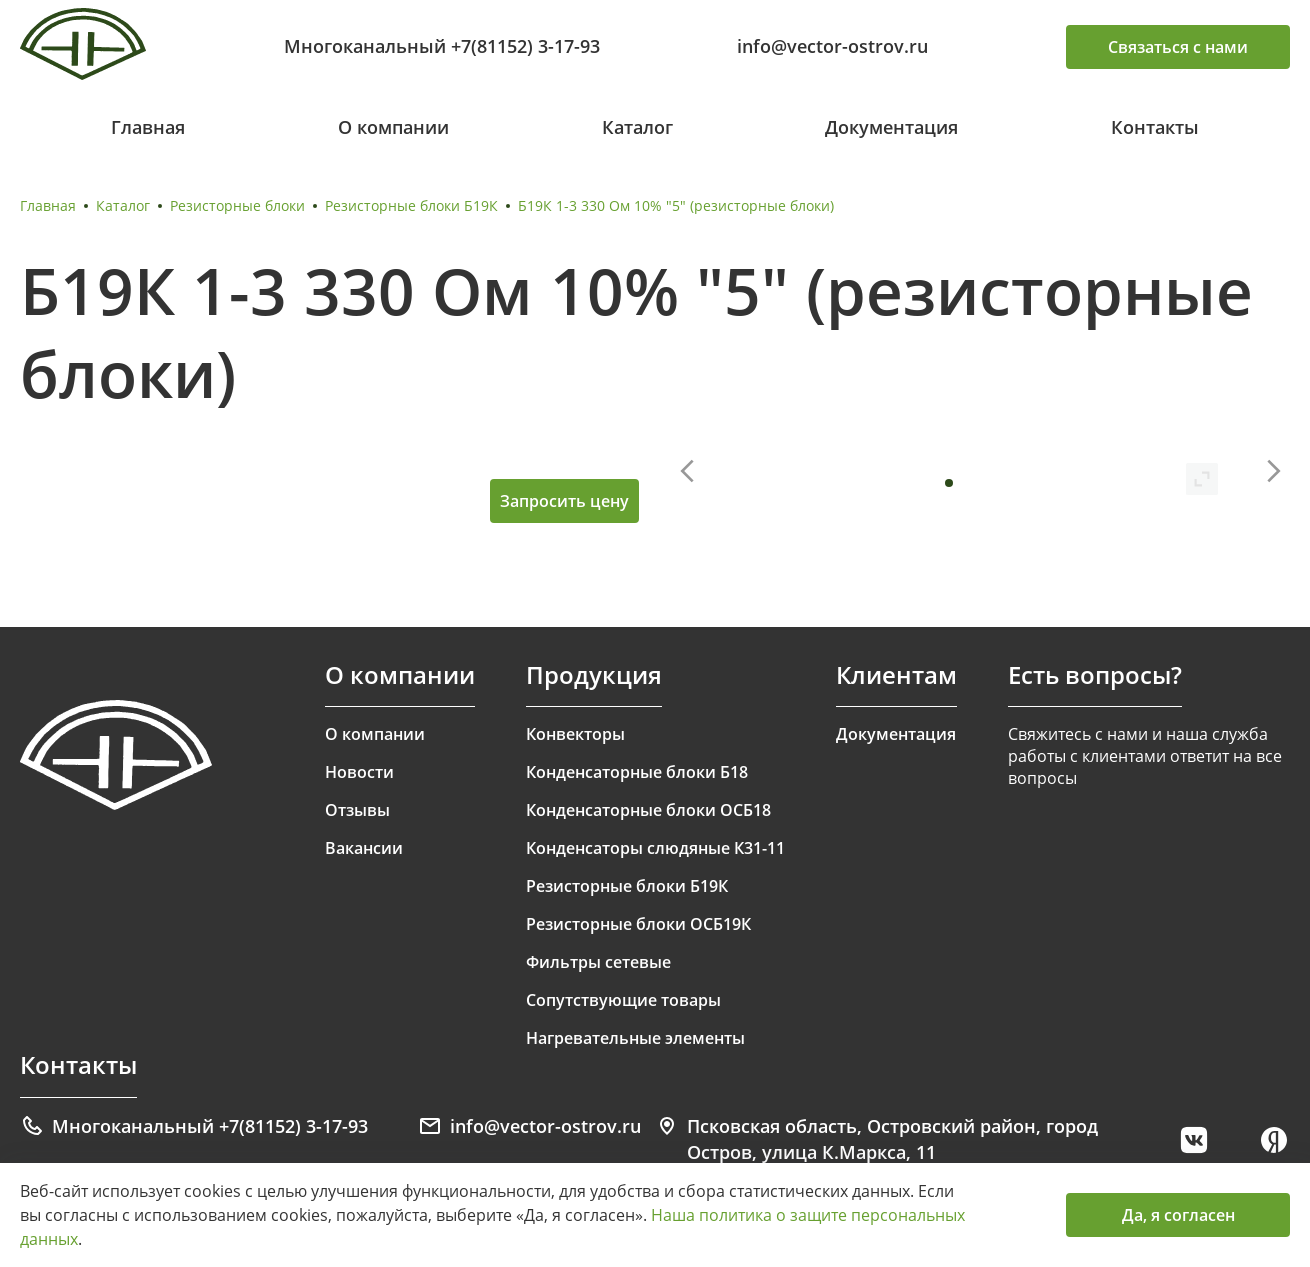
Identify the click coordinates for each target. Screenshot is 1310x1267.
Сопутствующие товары (623, 1000)
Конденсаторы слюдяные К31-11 (655, 848)
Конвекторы (575, 734)
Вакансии (364, 848)
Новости (359, 772)
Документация (891, 127)
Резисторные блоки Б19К (411, 205)
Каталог (637, 127)
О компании (393, 127)
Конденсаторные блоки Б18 (637, 772)
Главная (148, 127)
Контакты (1155, 127)
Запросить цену (564, 501)
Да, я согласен (1178, 1215)
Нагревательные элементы (635, 1038)
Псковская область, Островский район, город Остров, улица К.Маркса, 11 (876, 1139)
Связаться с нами (1178, 47)
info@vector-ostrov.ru (832, 46)
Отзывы (357, 810)
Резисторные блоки (237, 205)
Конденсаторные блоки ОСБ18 (648, 810)
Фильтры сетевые (598, 962)
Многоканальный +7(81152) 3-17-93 (442, 46)
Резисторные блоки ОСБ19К (638, 924)
